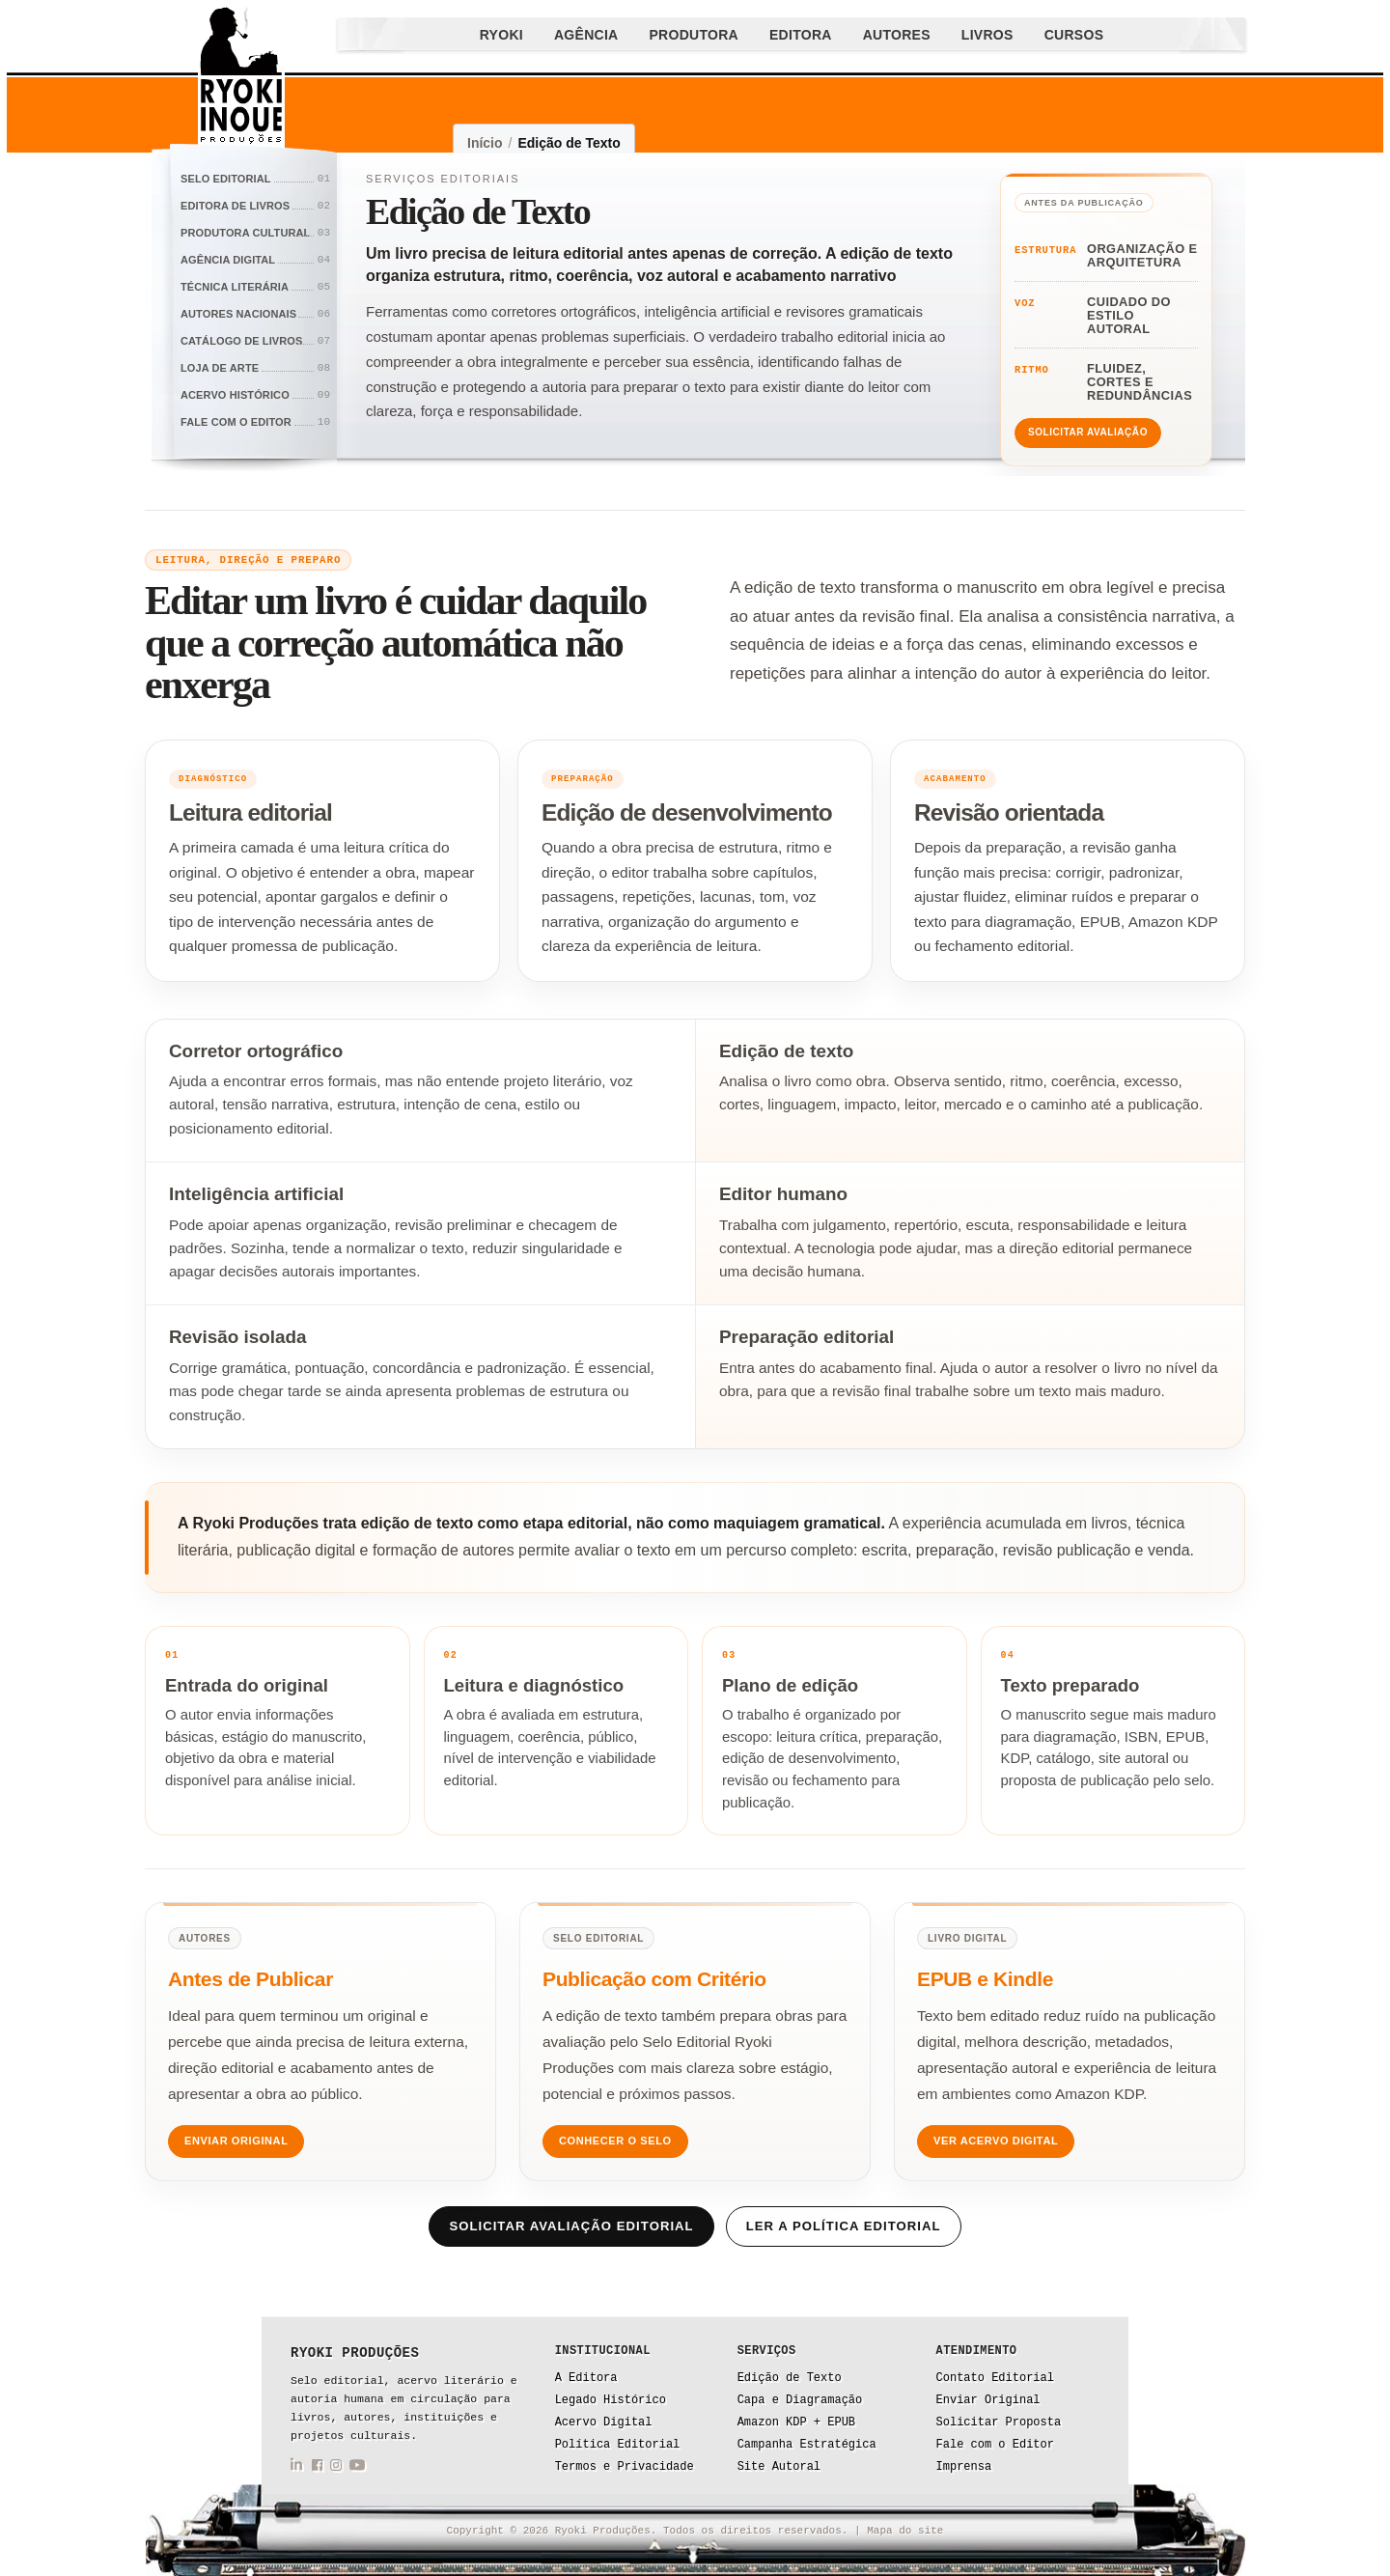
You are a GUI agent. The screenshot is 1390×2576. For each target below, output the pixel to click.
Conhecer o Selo (615, 2140)
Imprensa (964, 2467)
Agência (586, 34)
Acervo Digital (604, 2422)
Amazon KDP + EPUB (796, 2422)
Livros (987, 34)
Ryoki (501, 34)
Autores (897, 34)
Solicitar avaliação (1088, 432)
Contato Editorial (995, 2378)
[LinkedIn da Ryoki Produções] (297, 2468)
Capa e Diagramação (800, 2400)
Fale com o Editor (995, 2444)
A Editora (586, 2378)
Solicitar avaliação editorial (571, 2226)
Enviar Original (236, 2140)
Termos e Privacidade (624, 2467)
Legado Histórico (610, 2400)
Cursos (1074, 34)
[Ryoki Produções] (241, 77)
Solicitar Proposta (999, 2422)
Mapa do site (905, 2530)
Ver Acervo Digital (995, 2140)
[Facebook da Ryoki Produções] (317, 2468)
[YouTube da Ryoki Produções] (357, 2468)
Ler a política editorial (843, 2226)
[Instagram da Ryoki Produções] (336, 2468)
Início (485, 143)
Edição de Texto (789, 2378)
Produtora (693, 34)
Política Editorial (618, 2444)
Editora (800, 34)
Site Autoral (778, 2467)
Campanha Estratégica (806, 2444)
